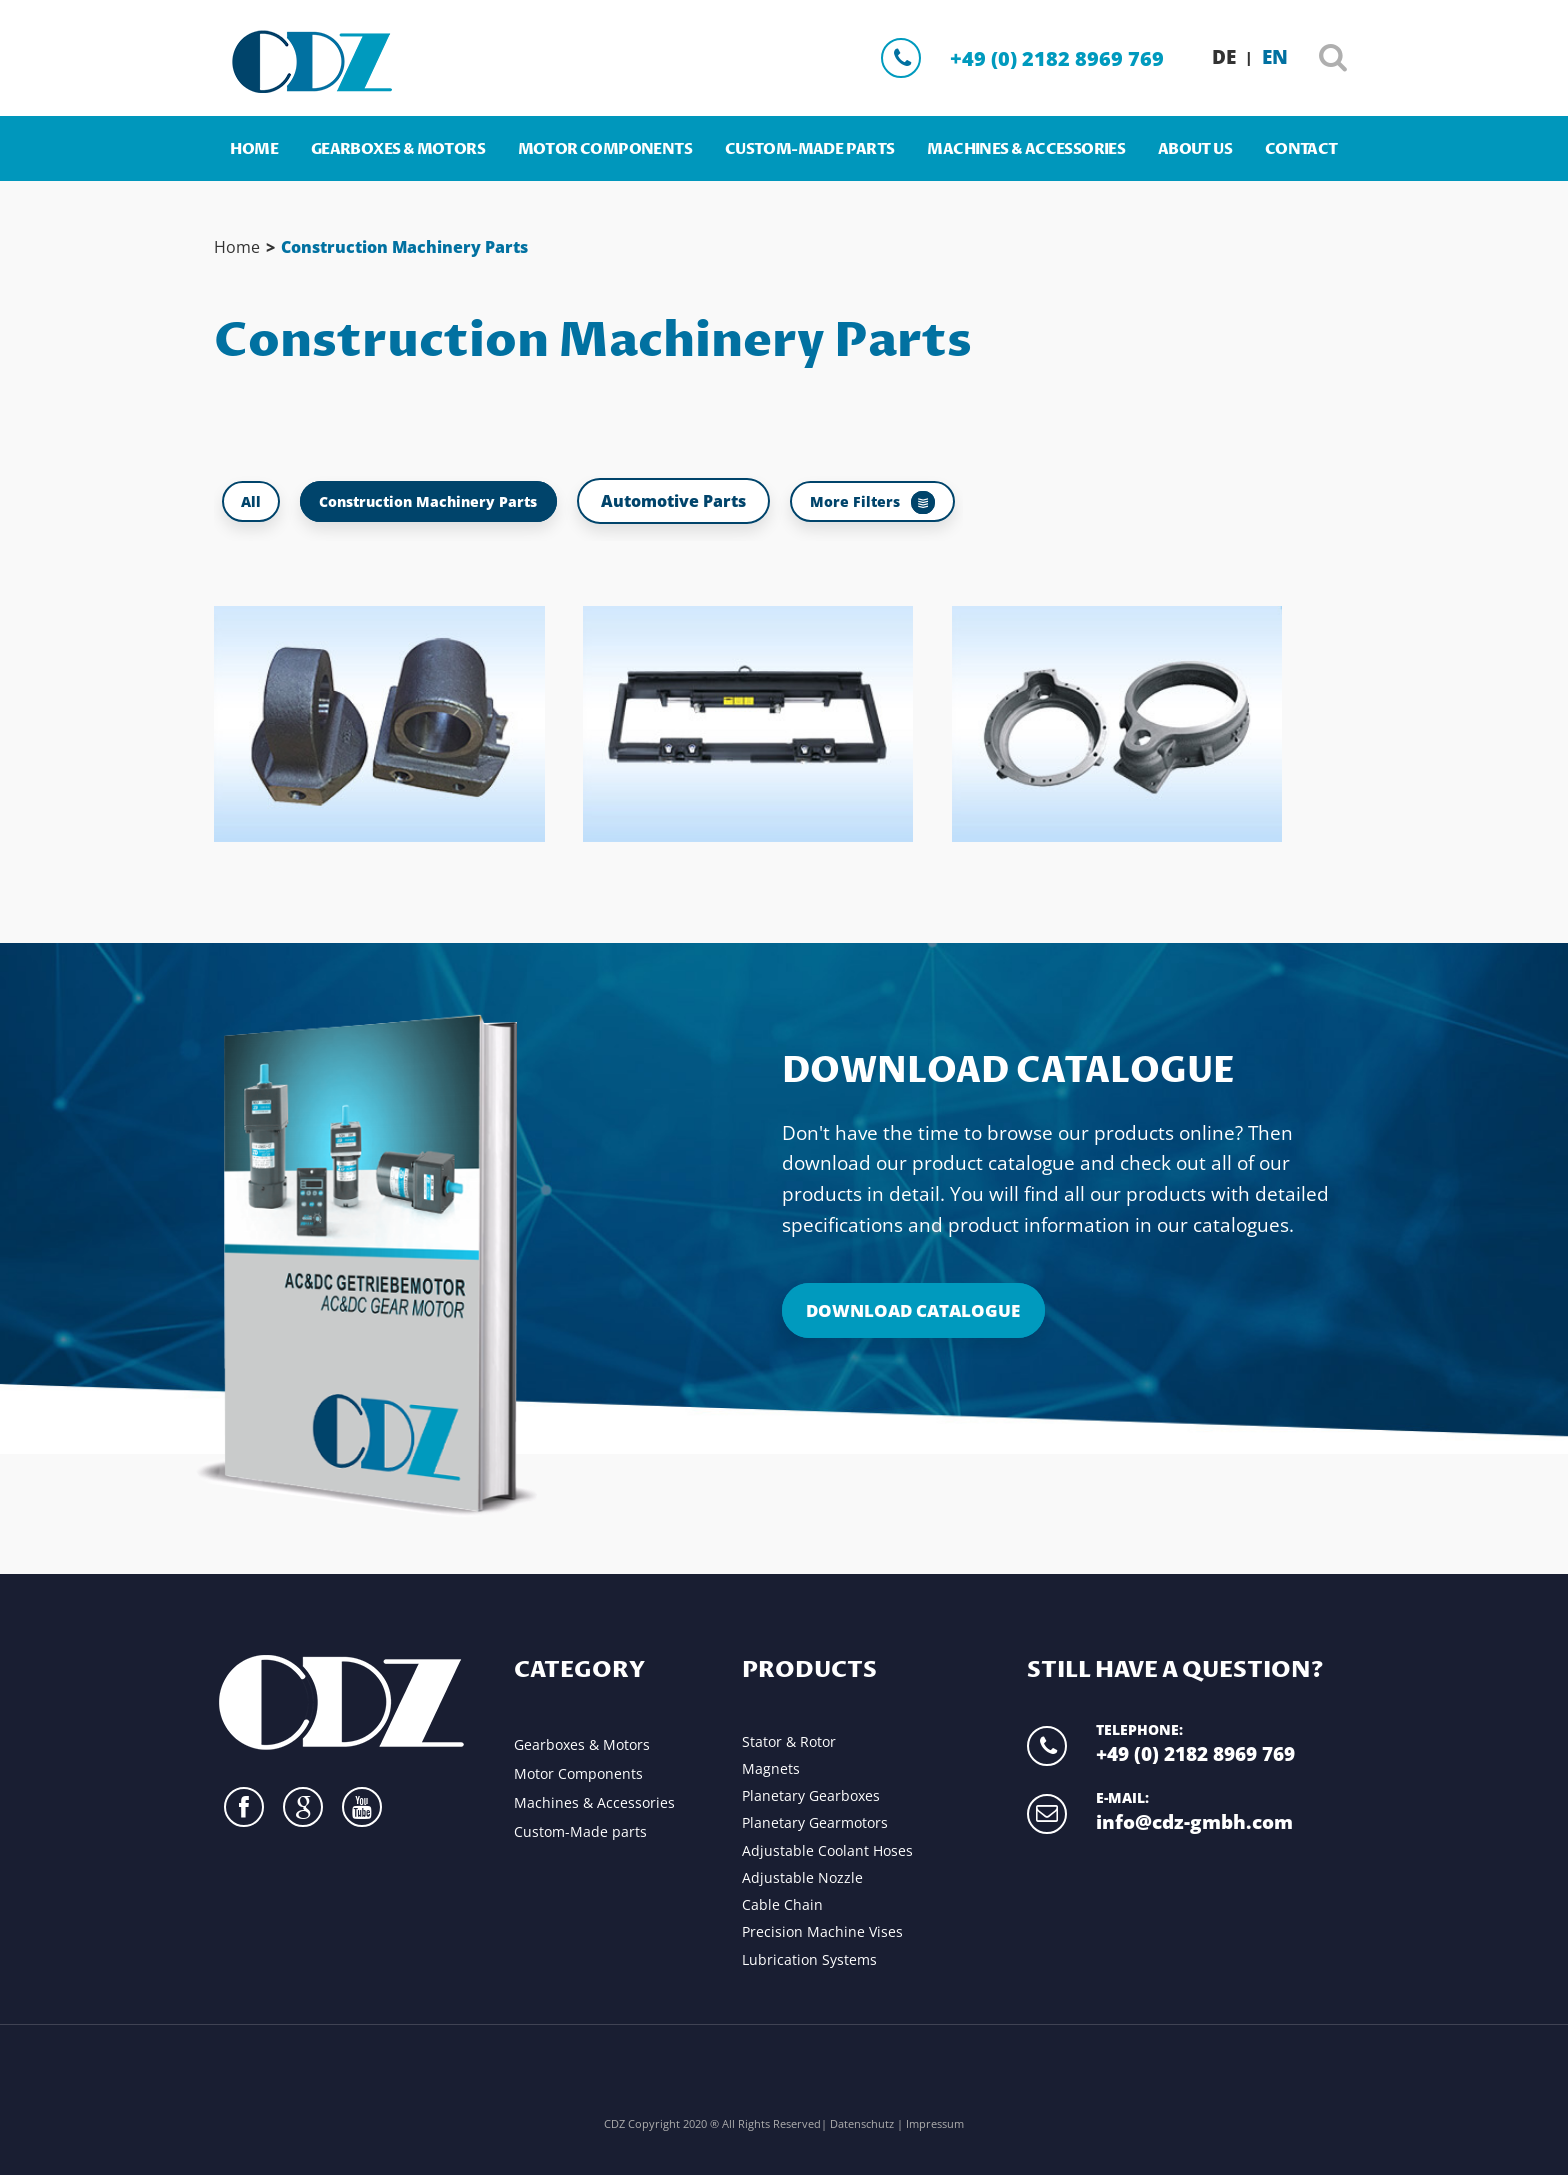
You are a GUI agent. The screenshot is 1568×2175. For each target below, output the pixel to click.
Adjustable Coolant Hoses (827, 1850)
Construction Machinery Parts (404, 247)
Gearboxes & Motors (398, 149)
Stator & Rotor (789, 1741)
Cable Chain (782, 1904)
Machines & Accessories (1026, 149)
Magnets (771, 1768)
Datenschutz (863, 2122)
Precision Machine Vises (822, 1931)
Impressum (935, 2122)
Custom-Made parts (810, 149)
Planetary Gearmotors (815, 1822)
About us (1195, 149)
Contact (1301, 149)
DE (1224, 56)
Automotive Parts (723, 501)
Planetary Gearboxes (811, 1795)
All (257, 501)
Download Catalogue (1008, 1072)
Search (1333, 61)
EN (1275, 56)
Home (254, 149)
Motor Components (605, 149)
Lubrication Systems (809, 1959)
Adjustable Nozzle (802, 1877)
